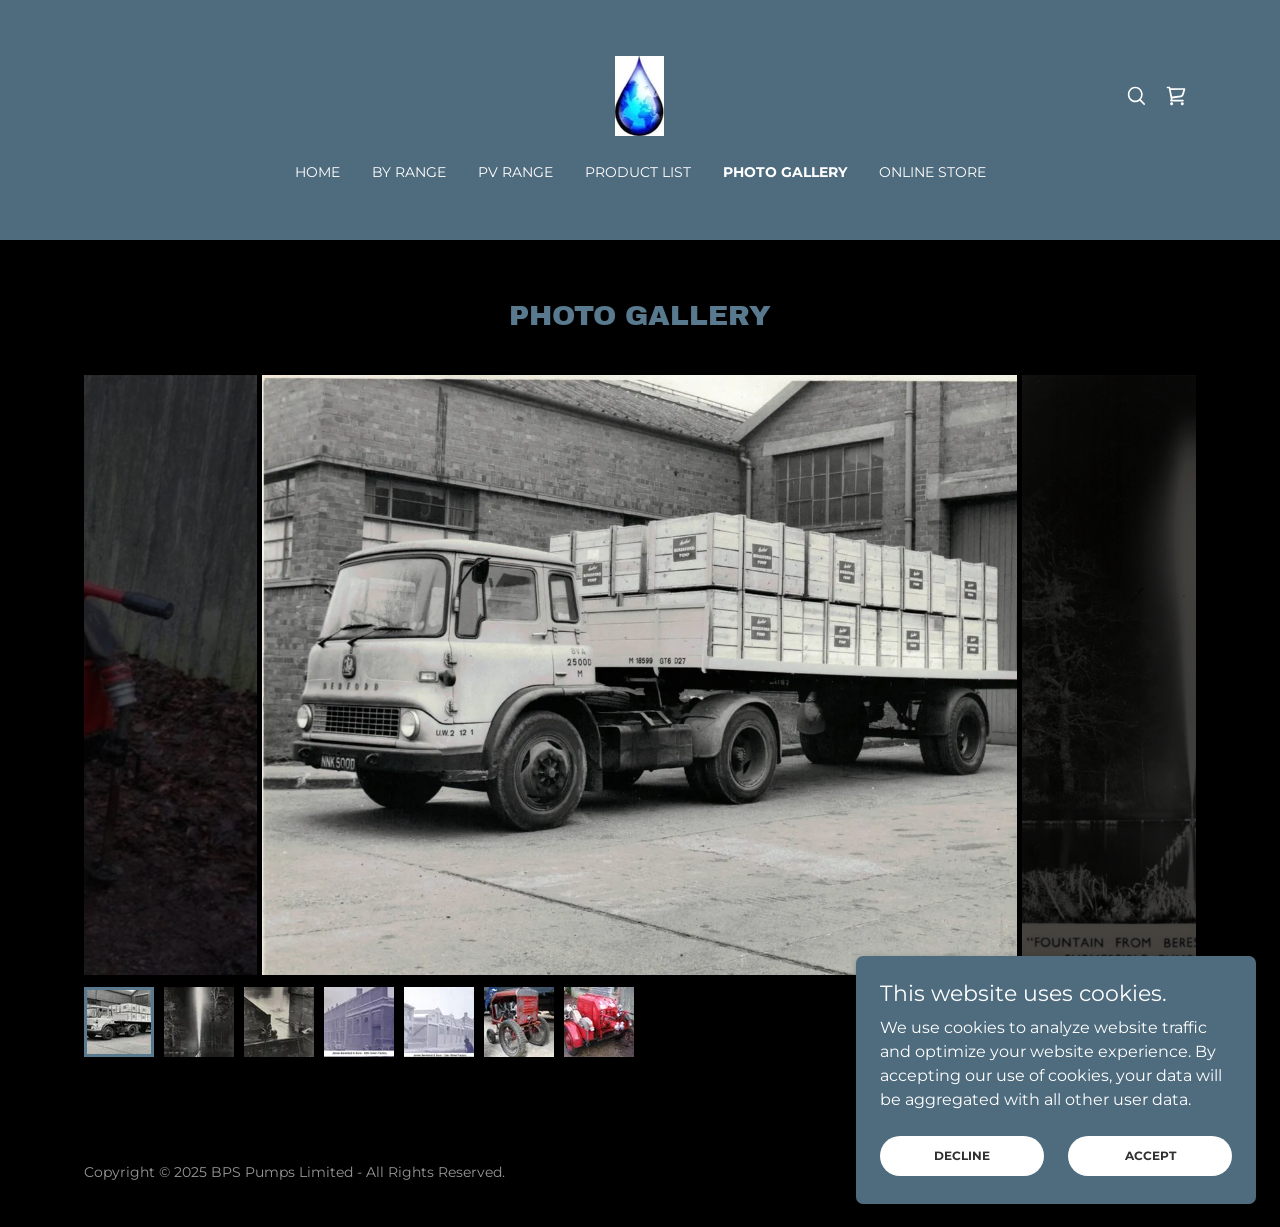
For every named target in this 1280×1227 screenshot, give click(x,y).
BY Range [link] (409, 172)
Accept (1150, 1155)
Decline (962, 1155)
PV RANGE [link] (515, 172)
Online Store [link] (932, 172)
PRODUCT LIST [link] (638, 172)
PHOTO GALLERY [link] (785, 172)
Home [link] (317, 172)
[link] (639, 94)
